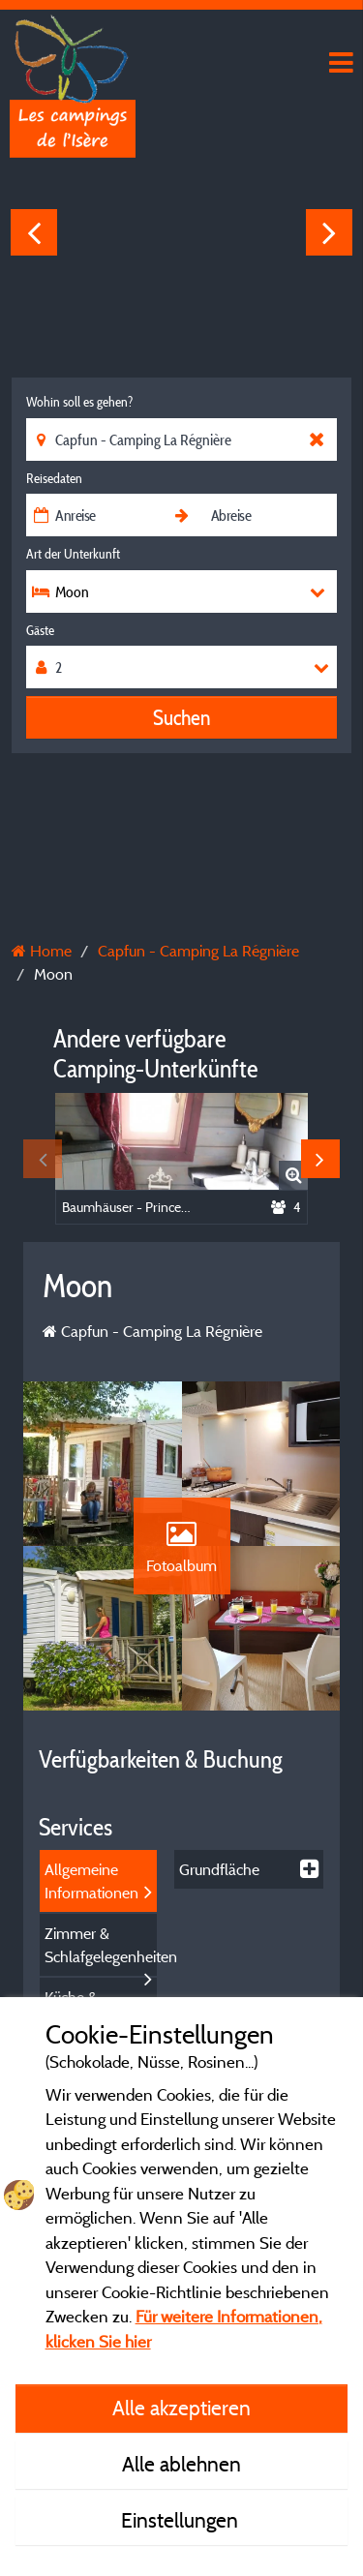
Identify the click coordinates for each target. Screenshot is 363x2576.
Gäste (40, 630)
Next (329, 232)
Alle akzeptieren (181, 2407)
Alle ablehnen (181, 2463)
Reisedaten (54, 478)
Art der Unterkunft (73, 553)
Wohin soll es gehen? (79, 401)
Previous (34, 232)
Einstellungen (182, 2519)
